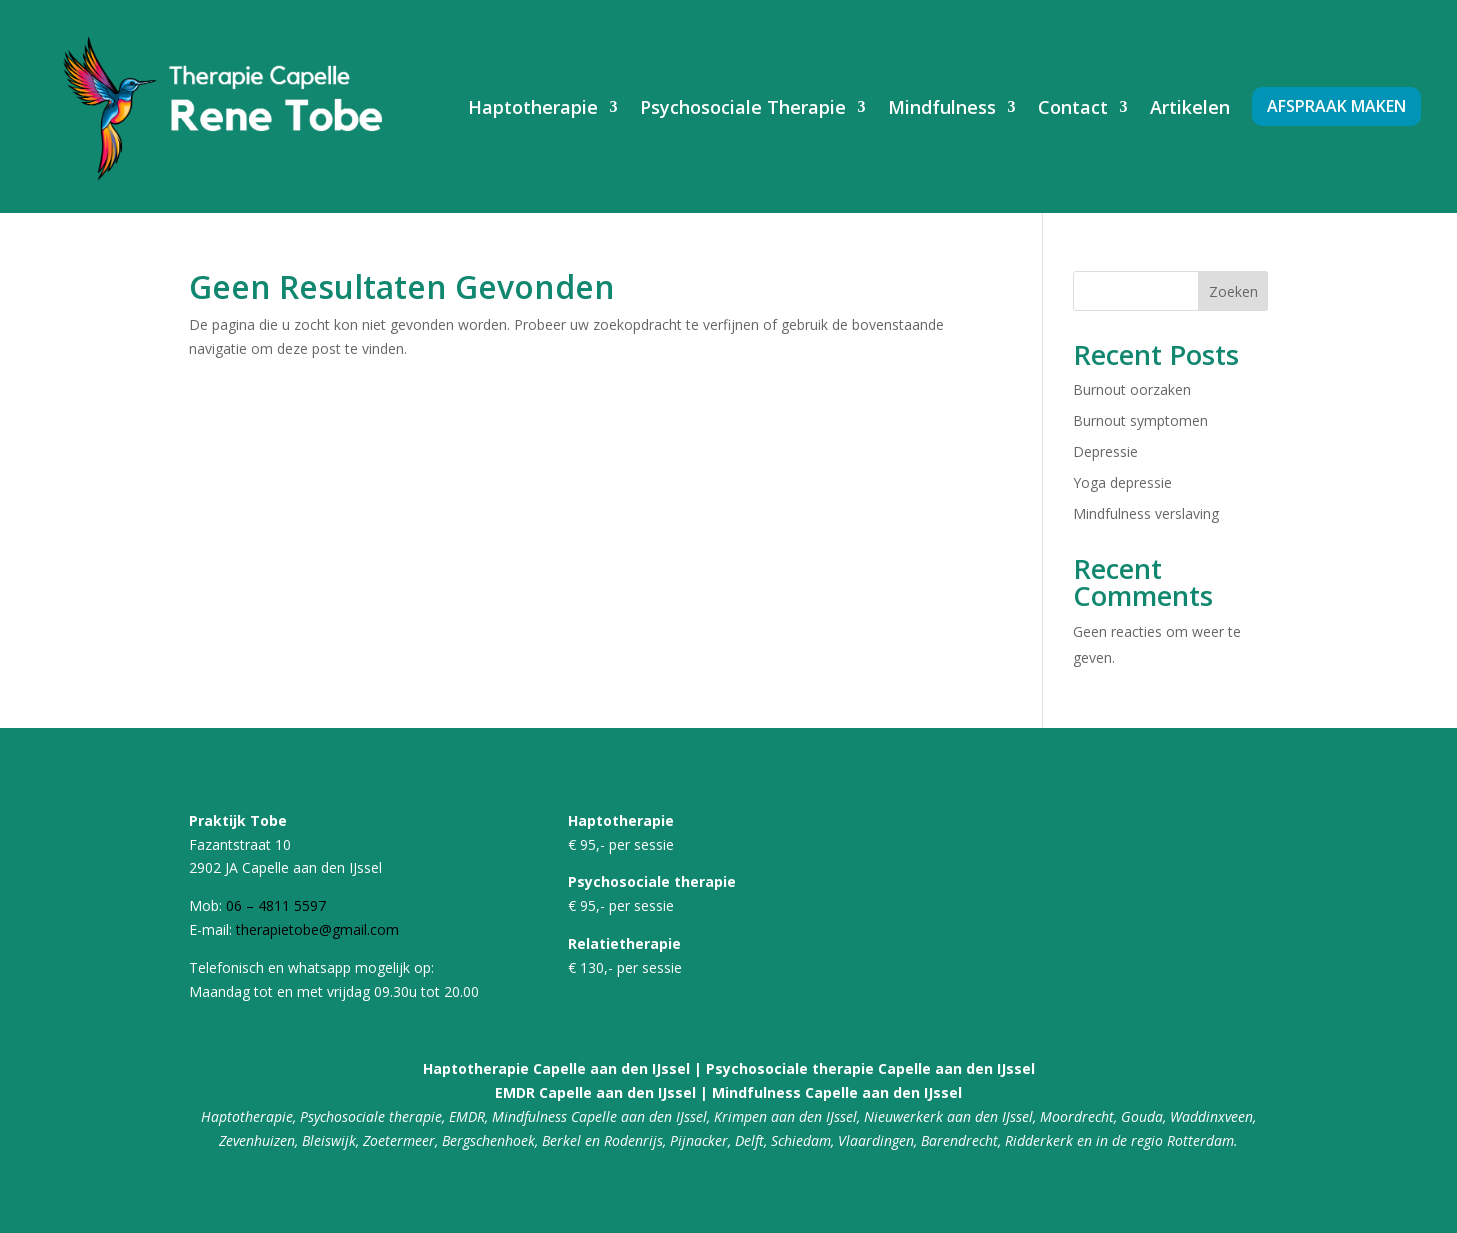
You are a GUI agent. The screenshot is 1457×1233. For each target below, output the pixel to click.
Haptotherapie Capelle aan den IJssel (556, 1068)
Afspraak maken (1336, 106)
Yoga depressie (1122, 482)
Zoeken (1233, 291)
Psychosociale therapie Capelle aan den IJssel (870, 1068)
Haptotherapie (533, 107)
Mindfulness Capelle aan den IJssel (837, 1092)
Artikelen (1190, 107)
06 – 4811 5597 (276, 905)
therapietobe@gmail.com (317, 929)
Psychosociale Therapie (743, 107)
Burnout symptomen (1140, 420)
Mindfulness (942, 107)
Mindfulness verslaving (1146, 513)
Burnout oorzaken (1132, 389)
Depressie (1105, 451)
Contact (1073, 107)
